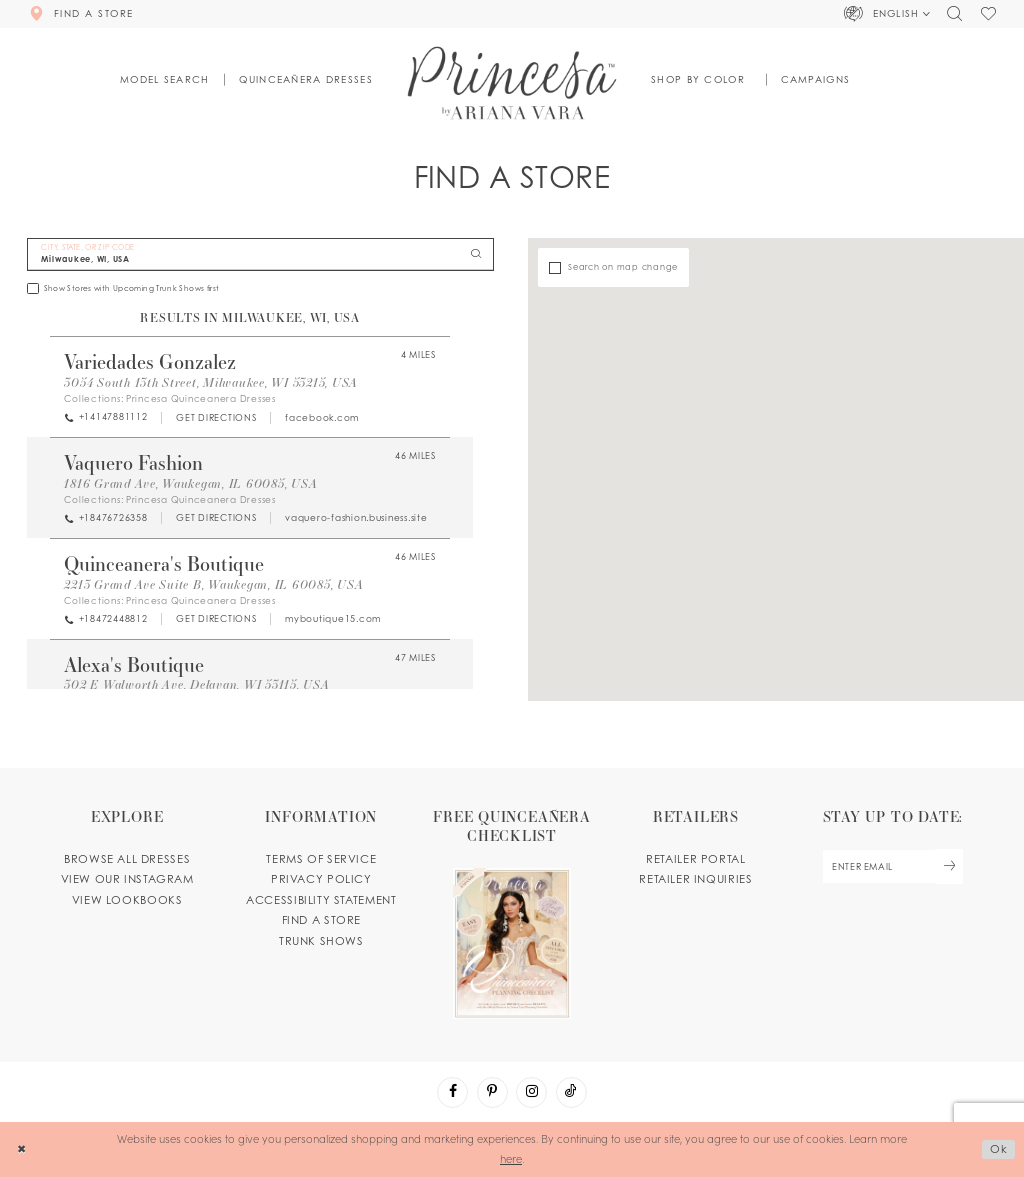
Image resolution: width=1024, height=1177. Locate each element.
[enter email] (892, 866)
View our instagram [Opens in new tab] (127, 879)
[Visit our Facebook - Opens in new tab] (452, 1092)
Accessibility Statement (321, 900)
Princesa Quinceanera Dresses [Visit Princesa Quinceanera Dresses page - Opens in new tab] (201, 398)
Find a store (321, 920)
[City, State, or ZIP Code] (260, 254)
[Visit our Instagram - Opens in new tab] (531, 1092)
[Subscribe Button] (949, 866)
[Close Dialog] (21, 1149)
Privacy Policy (321, 879)
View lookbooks (127, 900)
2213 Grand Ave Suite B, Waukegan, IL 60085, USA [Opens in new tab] (213, 584)
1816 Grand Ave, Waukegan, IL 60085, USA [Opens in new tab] (190, 483)
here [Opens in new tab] (511, 1158)
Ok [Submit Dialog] (999, 1149)
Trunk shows (321, 941)
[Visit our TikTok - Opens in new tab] (571, 1092)
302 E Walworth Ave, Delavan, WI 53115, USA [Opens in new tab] (196, 684)
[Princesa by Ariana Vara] (512, 82)
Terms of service (321, 859)
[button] (888, 14)
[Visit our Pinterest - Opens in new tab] (492, 1092)
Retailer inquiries (695, 879)
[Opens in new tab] (216, 417)
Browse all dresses (127, 859)
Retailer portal (695, 859)
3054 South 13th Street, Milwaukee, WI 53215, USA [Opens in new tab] (211, 382)
